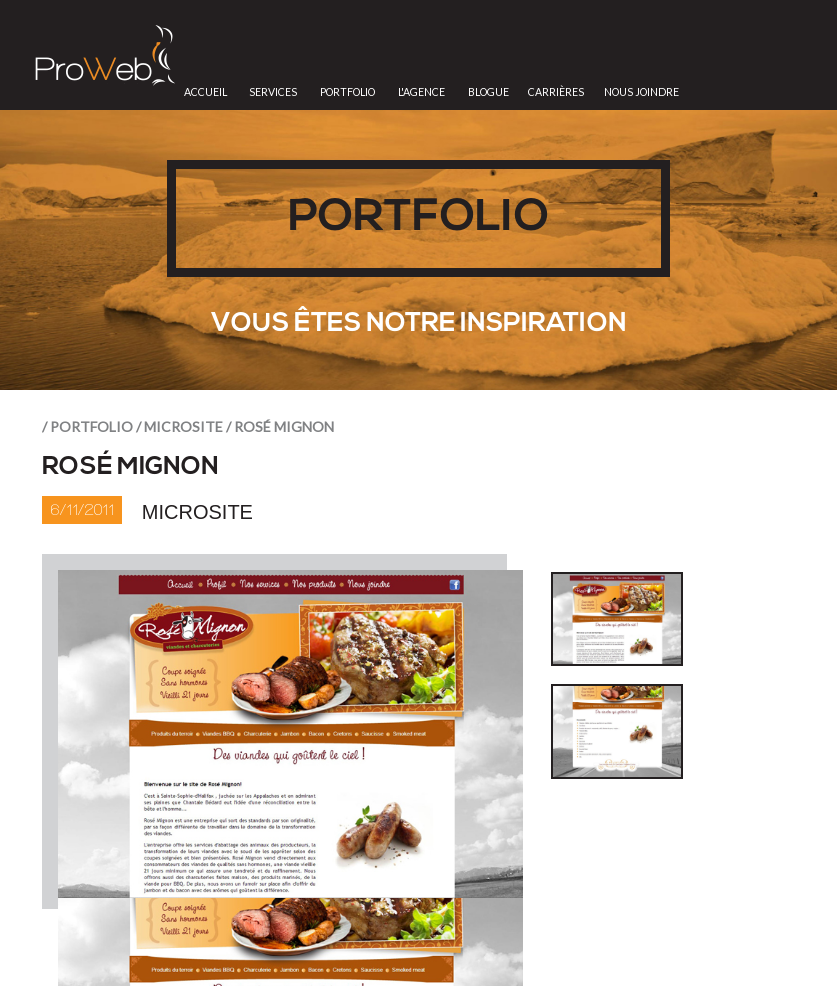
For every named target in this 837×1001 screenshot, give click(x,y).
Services (273, 92)
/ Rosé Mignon (280, 426)
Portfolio (347, 92)
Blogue (488, 92)
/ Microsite (179, 426)
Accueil (205, 92)
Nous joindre (641, 92)
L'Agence (421, 92)
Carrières (556, 92)
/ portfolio (87, 426)
